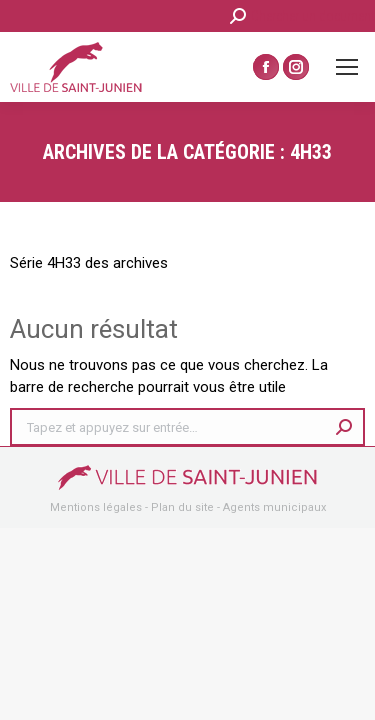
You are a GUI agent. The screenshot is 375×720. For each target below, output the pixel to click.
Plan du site (182, 507)
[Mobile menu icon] (347, 67)
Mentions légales (96, 507)
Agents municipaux (274, 507)
